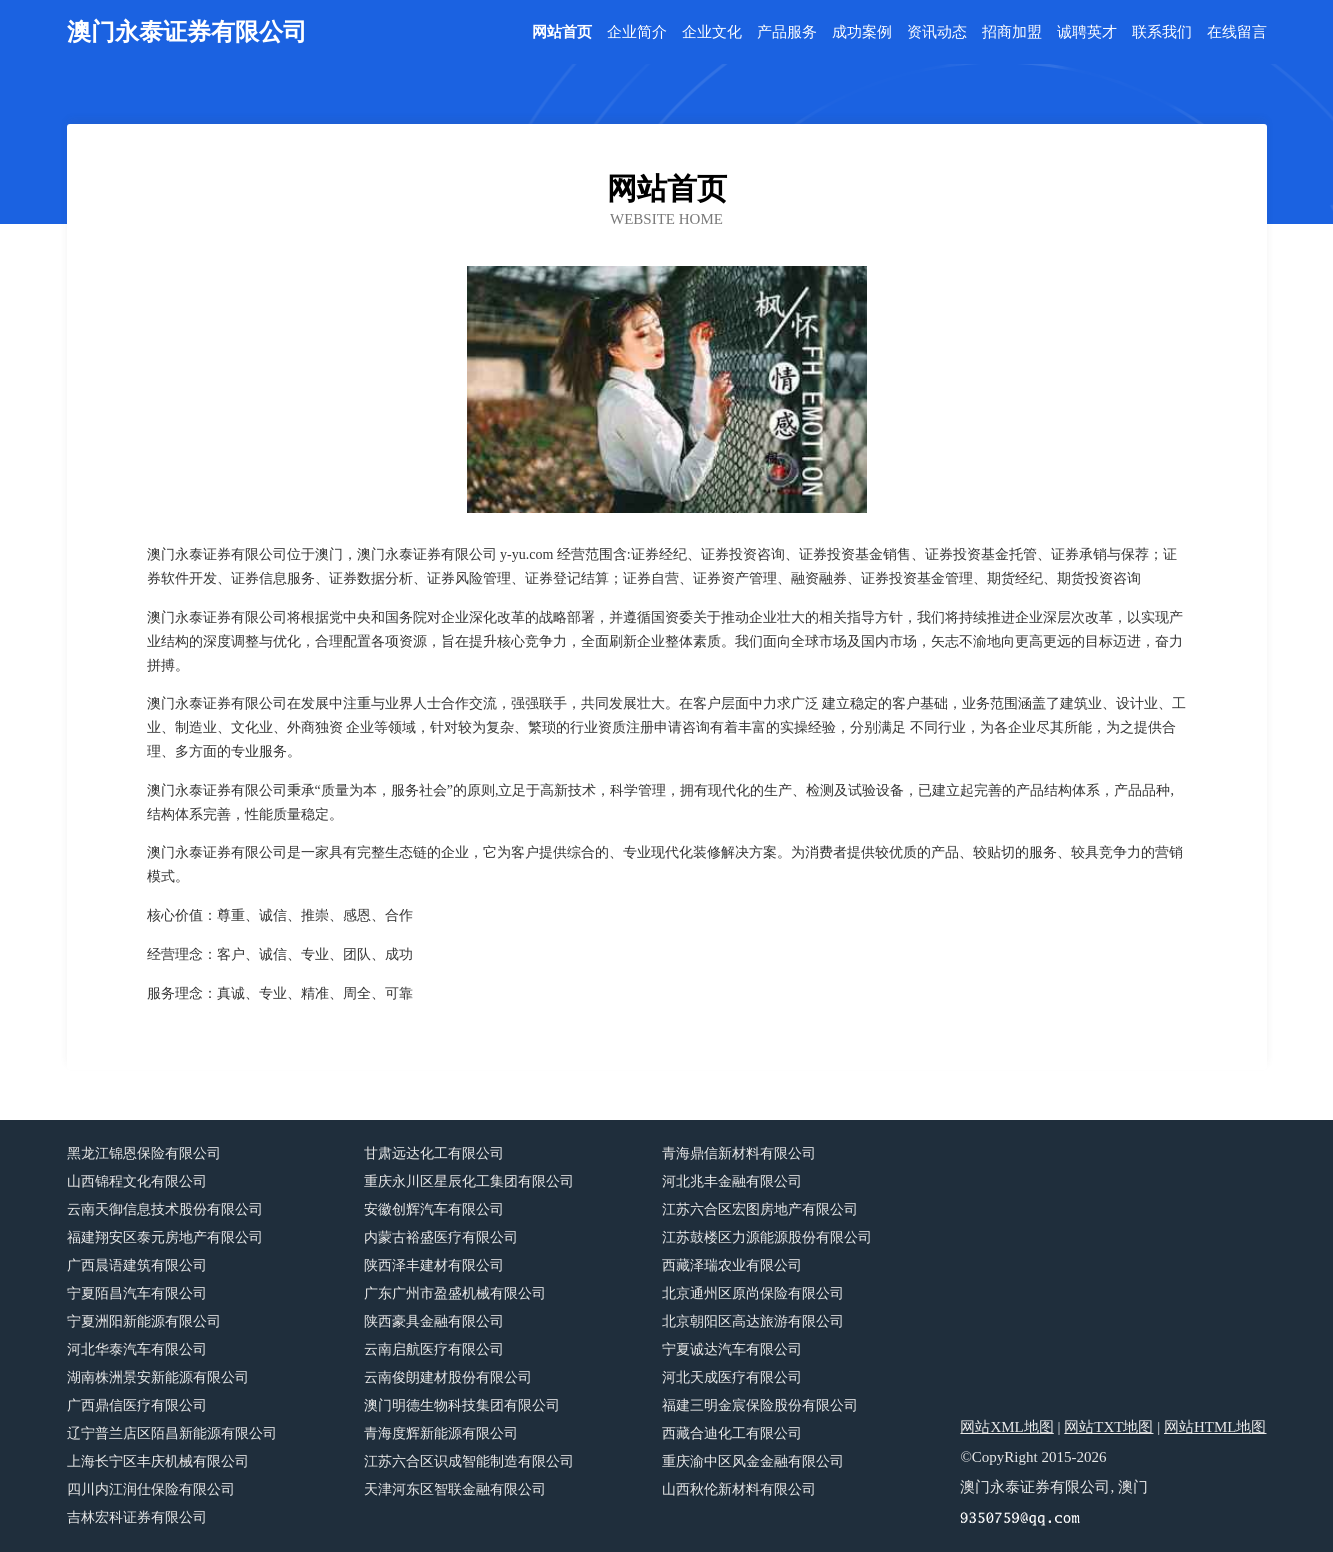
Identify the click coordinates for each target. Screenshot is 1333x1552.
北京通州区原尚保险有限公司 (753, 1293)
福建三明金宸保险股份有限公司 (760, 1405)
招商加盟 (1012, 32)
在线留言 (1237, 32)
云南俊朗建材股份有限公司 (448, 1377)
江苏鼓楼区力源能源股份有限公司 (767, 1237)
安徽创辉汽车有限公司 (434, 1209)
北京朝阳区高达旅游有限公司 (753, 1321)
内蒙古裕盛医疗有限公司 (441, 1237)
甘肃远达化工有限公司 (434, 1153)
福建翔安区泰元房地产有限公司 (165, 1237)
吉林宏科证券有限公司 (137, 1517)
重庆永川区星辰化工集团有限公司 (469, 1181)
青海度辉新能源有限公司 (441, 1433)
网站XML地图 (1006, 1427)
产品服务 (787, 32)
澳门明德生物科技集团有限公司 (462, 1405)
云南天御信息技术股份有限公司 (165, 1209)
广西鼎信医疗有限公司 (137, 1405)
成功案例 (862, 32)
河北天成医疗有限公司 (732, 1377)
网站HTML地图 (1215, 1427)
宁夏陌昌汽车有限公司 (137, 1293)
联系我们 (1162, 32)
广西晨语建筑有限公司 (137, 1265)
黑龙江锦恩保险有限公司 (144, 1153)
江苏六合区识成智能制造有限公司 (469, 1461)
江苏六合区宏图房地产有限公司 (760, 1209)
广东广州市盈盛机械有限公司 (455, 1293)
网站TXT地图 (1108, 1427)
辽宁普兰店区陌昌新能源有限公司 (172, 1433)
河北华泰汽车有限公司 (137, 1349)
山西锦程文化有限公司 (137, 1181)
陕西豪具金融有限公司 (434, 1321)
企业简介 (637, 32)
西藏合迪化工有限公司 (732, 1433)
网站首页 (562, 32)
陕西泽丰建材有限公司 (434, 1265)
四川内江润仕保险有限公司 (151, 1489)
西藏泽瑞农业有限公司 (732, 1265)
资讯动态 (937, 32)
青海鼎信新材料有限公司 (739, 1153)
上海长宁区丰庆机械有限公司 (158, 1461)
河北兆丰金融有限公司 (732, 1181)
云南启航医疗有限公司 (434, 1349)
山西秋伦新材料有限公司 (739, 1489)
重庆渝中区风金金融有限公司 (753, 1461)
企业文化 (712, 32)
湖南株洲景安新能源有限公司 (158, 1377)
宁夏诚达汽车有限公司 (732, 1349)
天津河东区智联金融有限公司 (455, 1489)
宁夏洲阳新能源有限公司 (144, 1321)
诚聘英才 (1087, 32)
